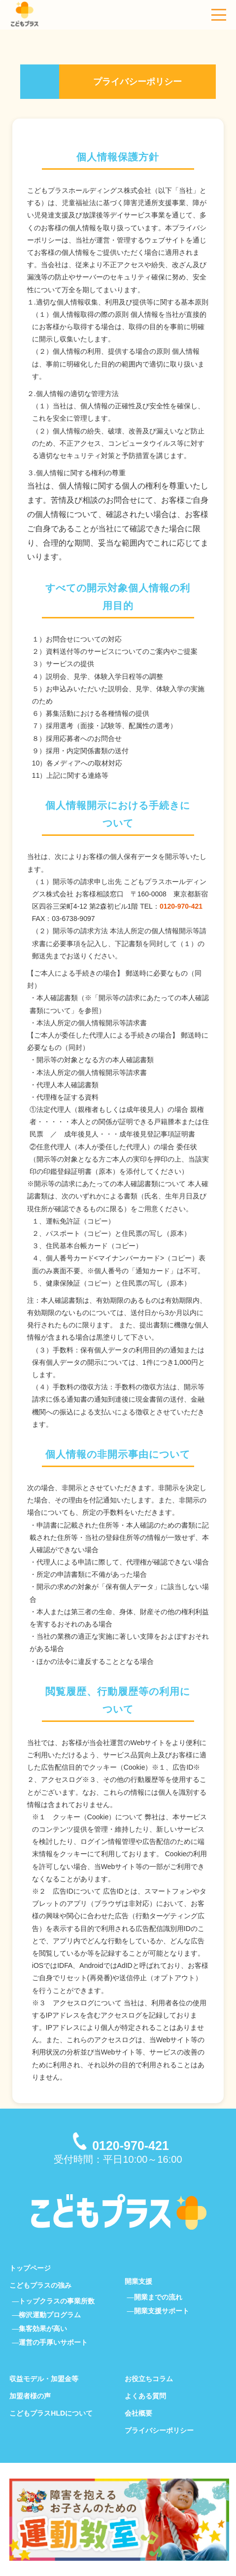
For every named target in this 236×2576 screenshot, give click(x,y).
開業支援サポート (161, 2311)
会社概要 (138, 2413)
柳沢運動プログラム (50, 2315)
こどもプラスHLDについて (51, 2413)
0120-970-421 (181, 906)
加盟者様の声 (30, 2396)
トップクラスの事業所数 (57, 2301)
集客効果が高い (43, 2328)
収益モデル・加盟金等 (43, 2379)
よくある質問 (145, 2396)
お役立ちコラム (149, 2379)
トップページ (30, 2268)
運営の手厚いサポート (53, 2342)
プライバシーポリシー (159, 2430)
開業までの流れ (158, 2297)
